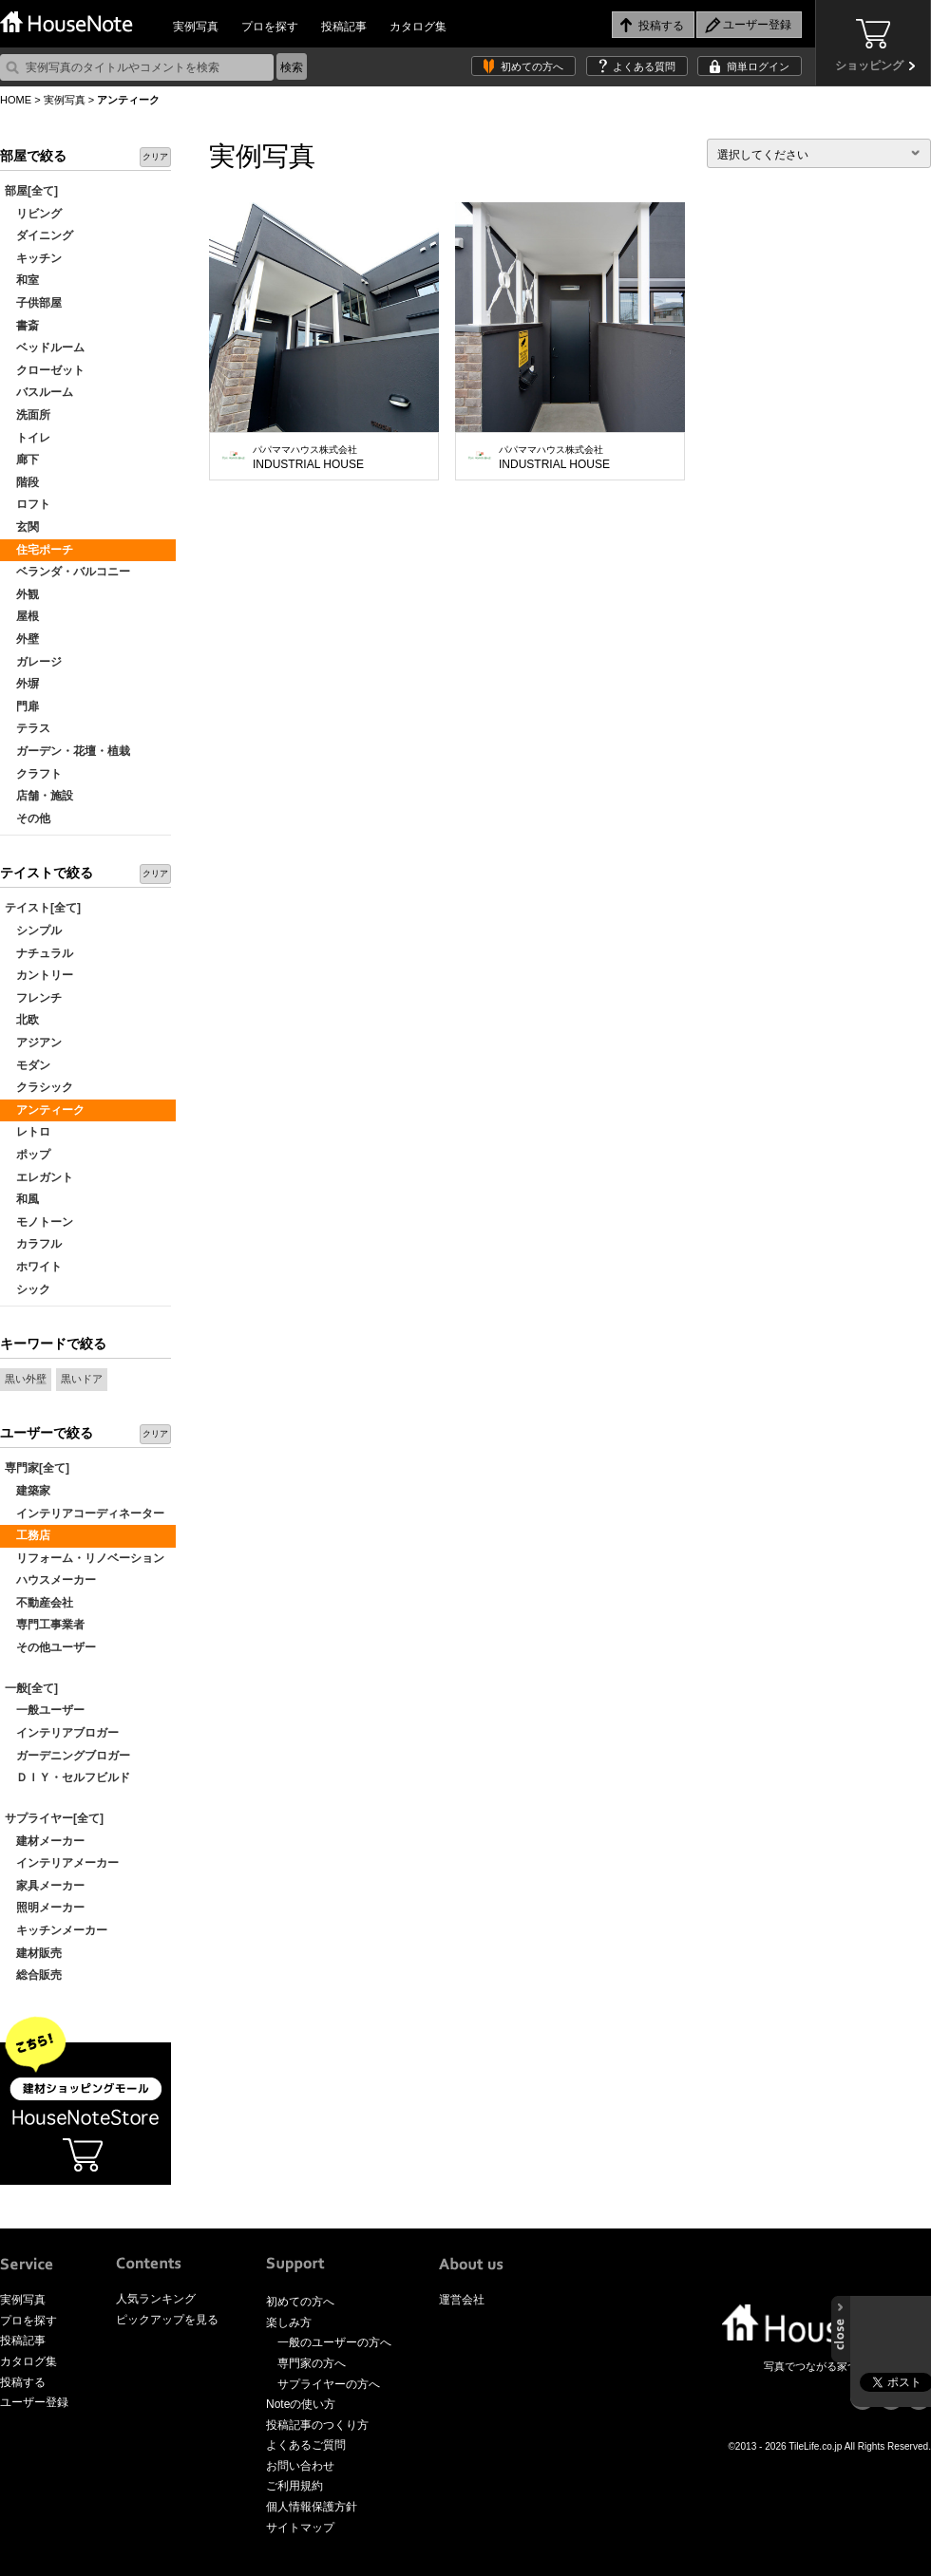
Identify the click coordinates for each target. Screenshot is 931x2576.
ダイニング (39, 235)
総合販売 (33, 1975)
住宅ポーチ (39, 549)
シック (27, 1289)
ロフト (27, 504)
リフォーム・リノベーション (84, 1558)
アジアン (33, 1042)
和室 (22, 280)
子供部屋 (33, 303)
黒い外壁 (26, 1378)
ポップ (27, 1154)
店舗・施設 (39, 795)
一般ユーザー (45, 1710)
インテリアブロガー (62, 1732)
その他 (27, 818)
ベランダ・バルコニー (67, 571)
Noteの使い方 (300, 2404)
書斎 (22, 325)
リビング (33, 213)
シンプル (33, 930)
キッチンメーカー (56, 1930)
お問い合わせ (300, 2466)
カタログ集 (418, 26)
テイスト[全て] (43, 907)
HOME (15, 99)
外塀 (22, 683)
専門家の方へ (311, 2363)
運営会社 (461, 2299)
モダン (27, 1065)
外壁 (22, 639)
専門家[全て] (37, 1468)
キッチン (33, 258)
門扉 (22, 706)
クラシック (39, 1087)
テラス (27, 728)
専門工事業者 (45, 1624)
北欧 (22, 1019)
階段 (22, 482)
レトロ (27, 1131)
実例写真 (195, 26)
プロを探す (269, 26)
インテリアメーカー (62, 1863)
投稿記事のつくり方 (317, 2425)
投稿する (23, 2382)
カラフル (33, 1243)
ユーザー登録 (34, 2402)
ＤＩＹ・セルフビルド (67, 1777)
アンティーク (45, 1110)
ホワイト (33, 1266)
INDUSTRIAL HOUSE (308, 457)
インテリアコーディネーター (84, 1513)
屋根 (22, 616)
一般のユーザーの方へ (334, 2342)
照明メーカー (45, 1907)
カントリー (39, 975)
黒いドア (82, 1378)
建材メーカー (45, 1841)
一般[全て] (31, 1688)
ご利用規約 (294, 2485)
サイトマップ (300, 2527)
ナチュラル (39, 953)
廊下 (22, 459)
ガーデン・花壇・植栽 (67, 751)
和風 (22, 1199)
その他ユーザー (50, 1647)
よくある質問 (644, 66)
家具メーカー (45, 1885)
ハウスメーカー (50, 1580)
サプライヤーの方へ (328, 2384)
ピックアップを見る (167, 2319)
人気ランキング (156, 2298)
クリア (155, 156)
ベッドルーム (45, 347)
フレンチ (33, 998)
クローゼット (45, 370)
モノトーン (39, 1222)
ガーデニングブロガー (67, 1755)
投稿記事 (344, 26)
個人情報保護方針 (311, 2506)
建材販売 (33, 1953)
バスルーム (39, 392)
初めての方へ (532, 66)
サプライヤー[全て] (54, 1818)
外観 (22, 594)
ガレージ (33, 661)
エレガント (39, 1177)
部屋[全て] (31, 190)
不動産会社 (39, 1602)
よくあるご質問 (306, 2445)
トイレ (27, 437)
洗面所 (27, 415)
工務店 (27, 1535)
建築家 (27, 1490)
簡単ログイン (758, 66)
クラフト (33, 773)
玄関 (22, 527)
